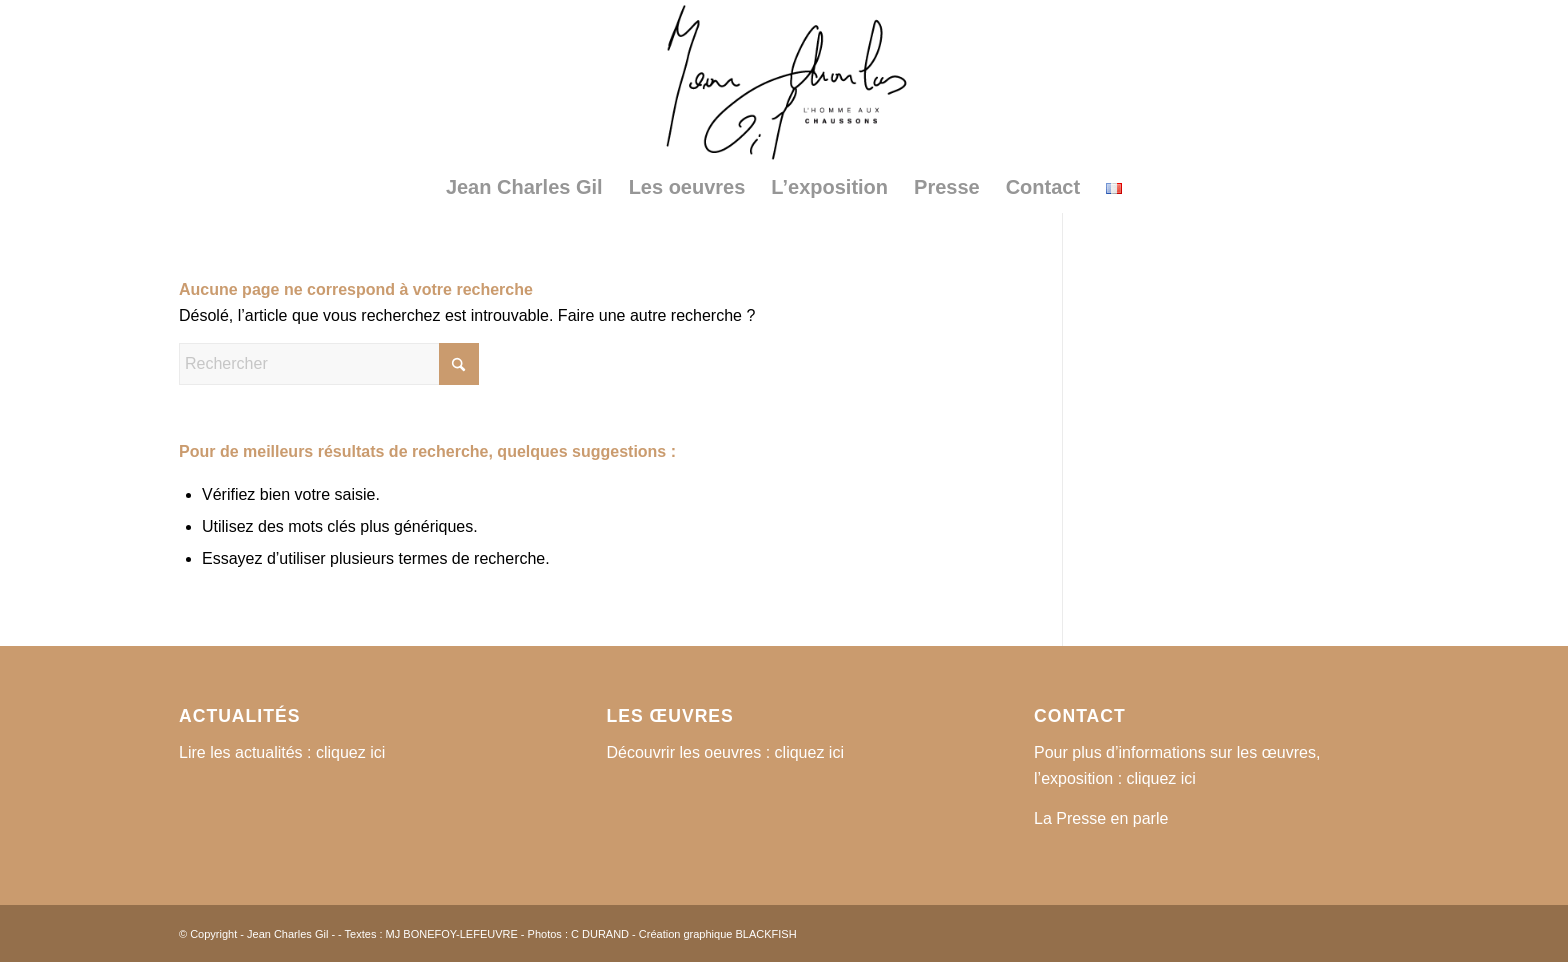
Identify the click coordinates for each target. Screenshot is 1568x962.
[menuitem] (524, 187)
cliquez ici (350, 752)
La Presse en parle (1101, 818)
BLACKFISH (765, 934)
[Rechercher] (329, 364)
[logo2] (783, 81)
